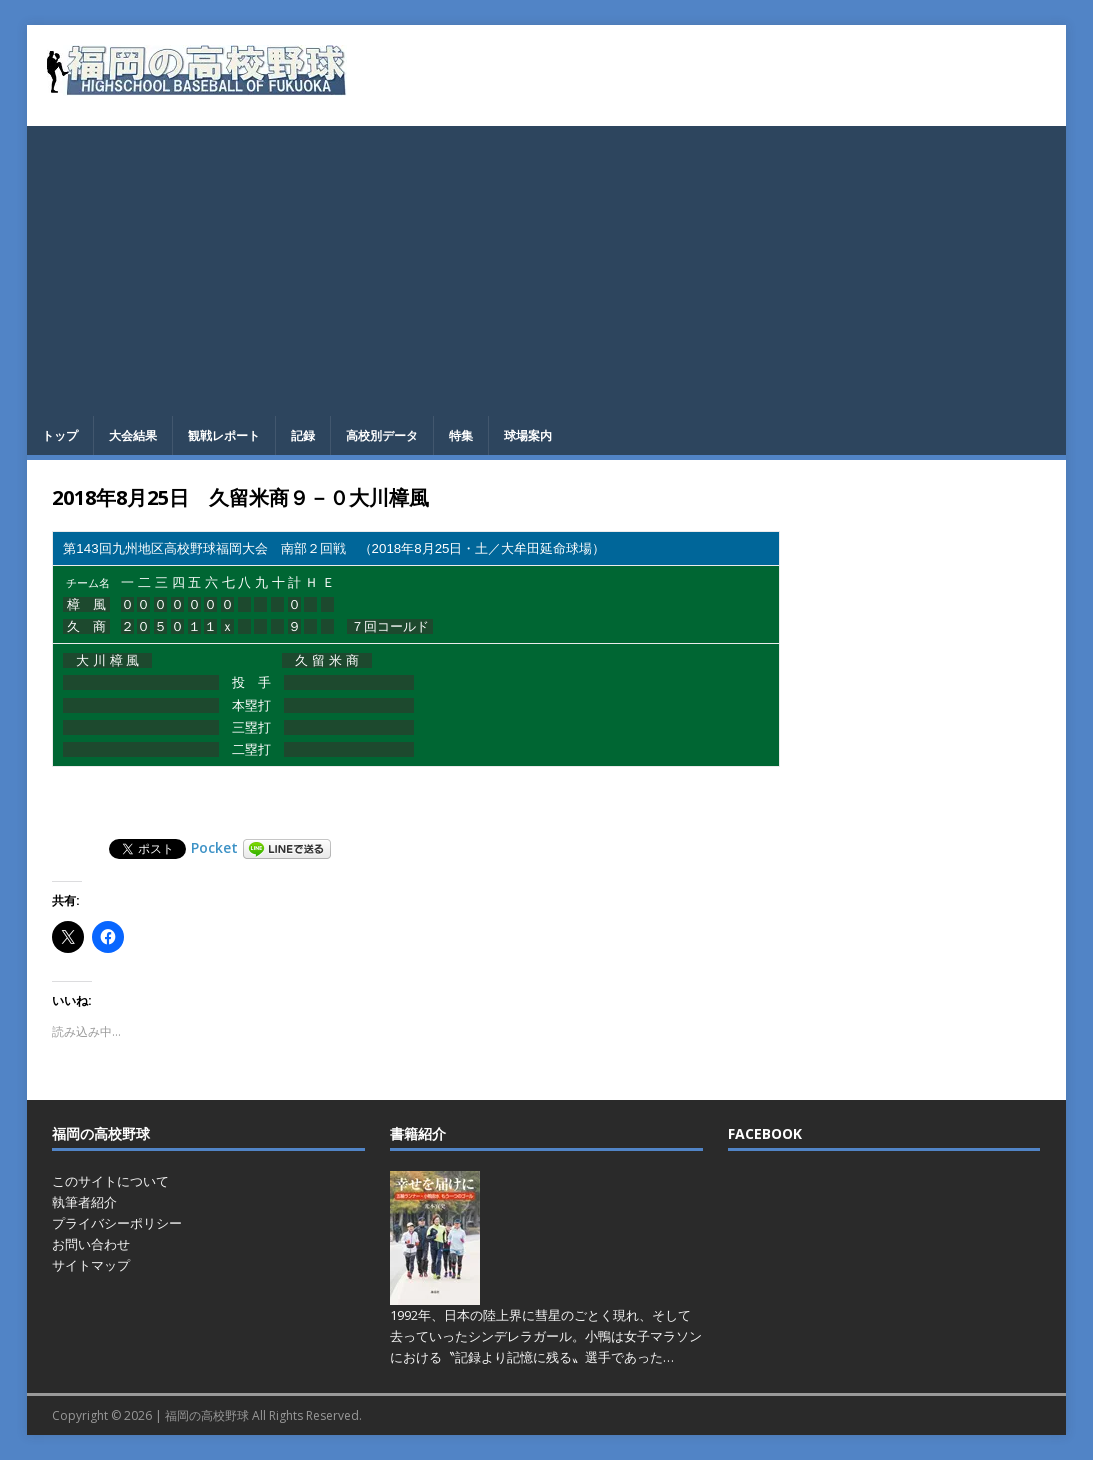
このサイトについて (110, 1181)
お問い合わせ (91, 1244)
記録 (303, 435)
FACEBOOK (765, 1133)
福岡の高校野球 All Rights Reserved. (263, 1415)
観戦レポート (224, 435)
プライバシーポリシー (117, 1223)
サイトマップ (91, 1265)
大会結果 (133, 435)
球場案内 (528, 435)
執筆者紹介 (84, 1202)
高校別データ (382, 435)
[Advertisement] (547, 266)
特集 (461, 435)
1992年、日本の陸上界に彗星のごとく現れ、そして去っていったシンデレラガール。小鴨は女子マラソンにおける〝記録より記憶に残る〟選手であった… (546, 1336)
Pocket (214, 847)
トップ (60, 435)
